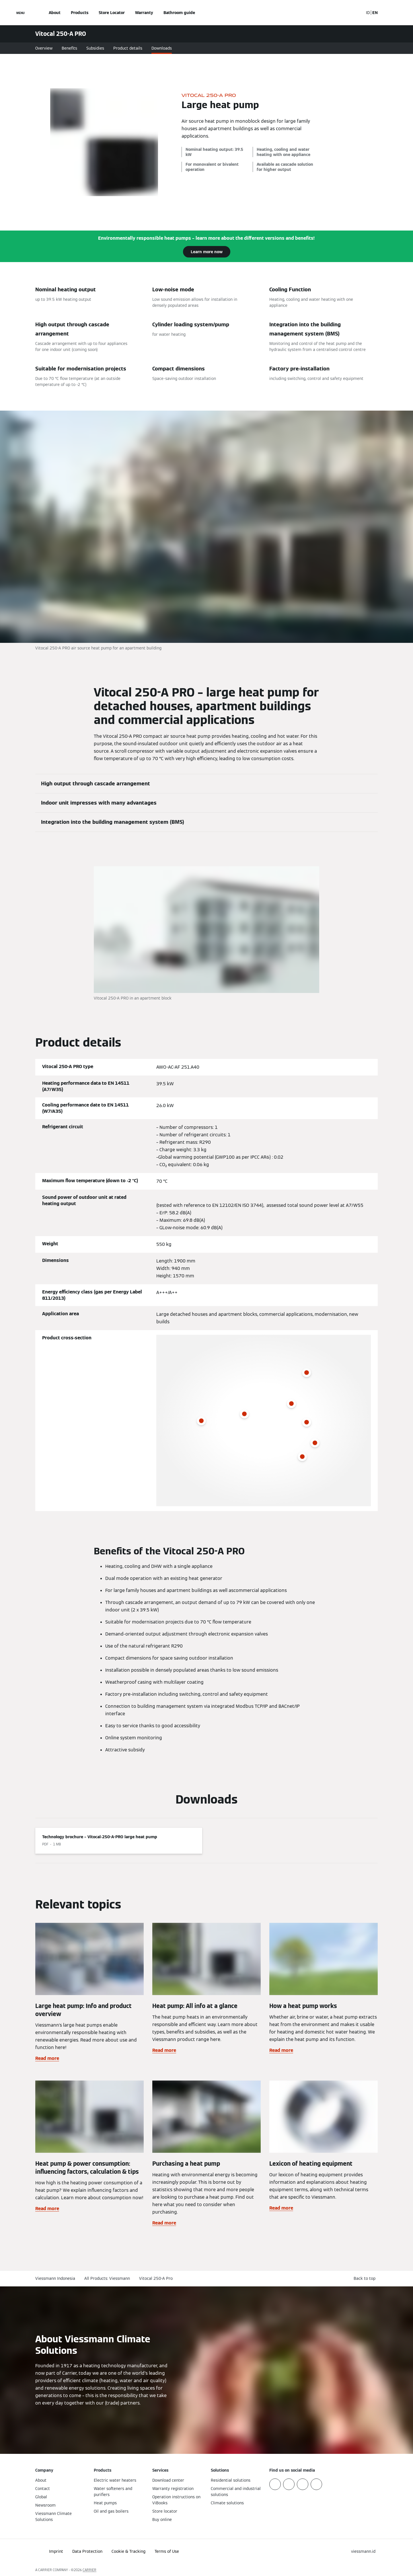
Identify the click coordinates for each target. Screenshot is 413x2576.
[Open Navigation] (20, 13)
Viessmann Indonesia (55, 2278)
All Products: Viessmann (107, 2278)
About (55, 12)
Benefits (69, 48)
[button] (365, 2278)
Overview (43, 48)
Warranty (144, 12)
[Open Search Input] (356, 12)
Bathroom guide (179, 12)
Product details (127, 48)
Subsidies (95, 48)
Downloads (161, 48)
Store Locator (112, 12)
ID (368, 12)
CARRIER (89, 2570)
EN (375, 12)
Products (79, 12)
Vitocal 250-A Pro (156, 2278)
